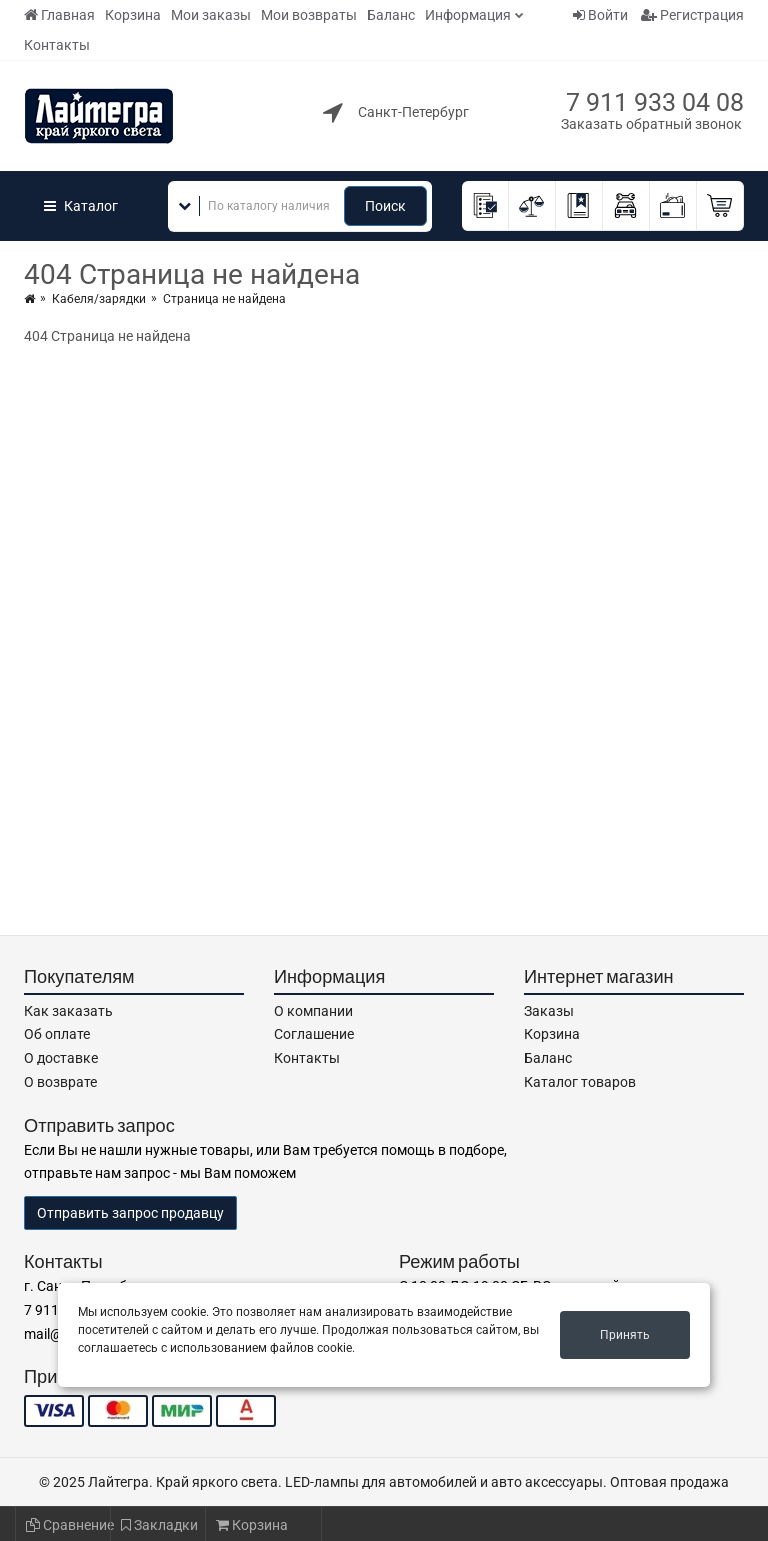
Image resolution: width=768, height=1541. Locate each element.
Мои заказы (211, 15)
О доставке (61, 1058)
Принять (625, 1335)
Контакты (57, 45)
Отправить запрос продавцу (130, 1213)
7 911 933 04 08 (655, 102)
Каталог (81, 206)
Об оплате (57, 1034)
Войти (600, 15)
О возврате (60, 1082)
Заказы (549, 1011)
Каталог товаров (580, 1082)
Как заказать (68, 1011)
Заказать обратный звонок (651, 124)
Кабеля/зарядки (99, 299)
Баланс (391, 15)
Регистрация (692, 15)
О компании (313, 1011)
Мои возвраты (309, 15)
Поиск (385, 206)
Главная (59, 15)
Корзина (133, 15)
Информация (468, 15)
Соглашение (314, 1034)
